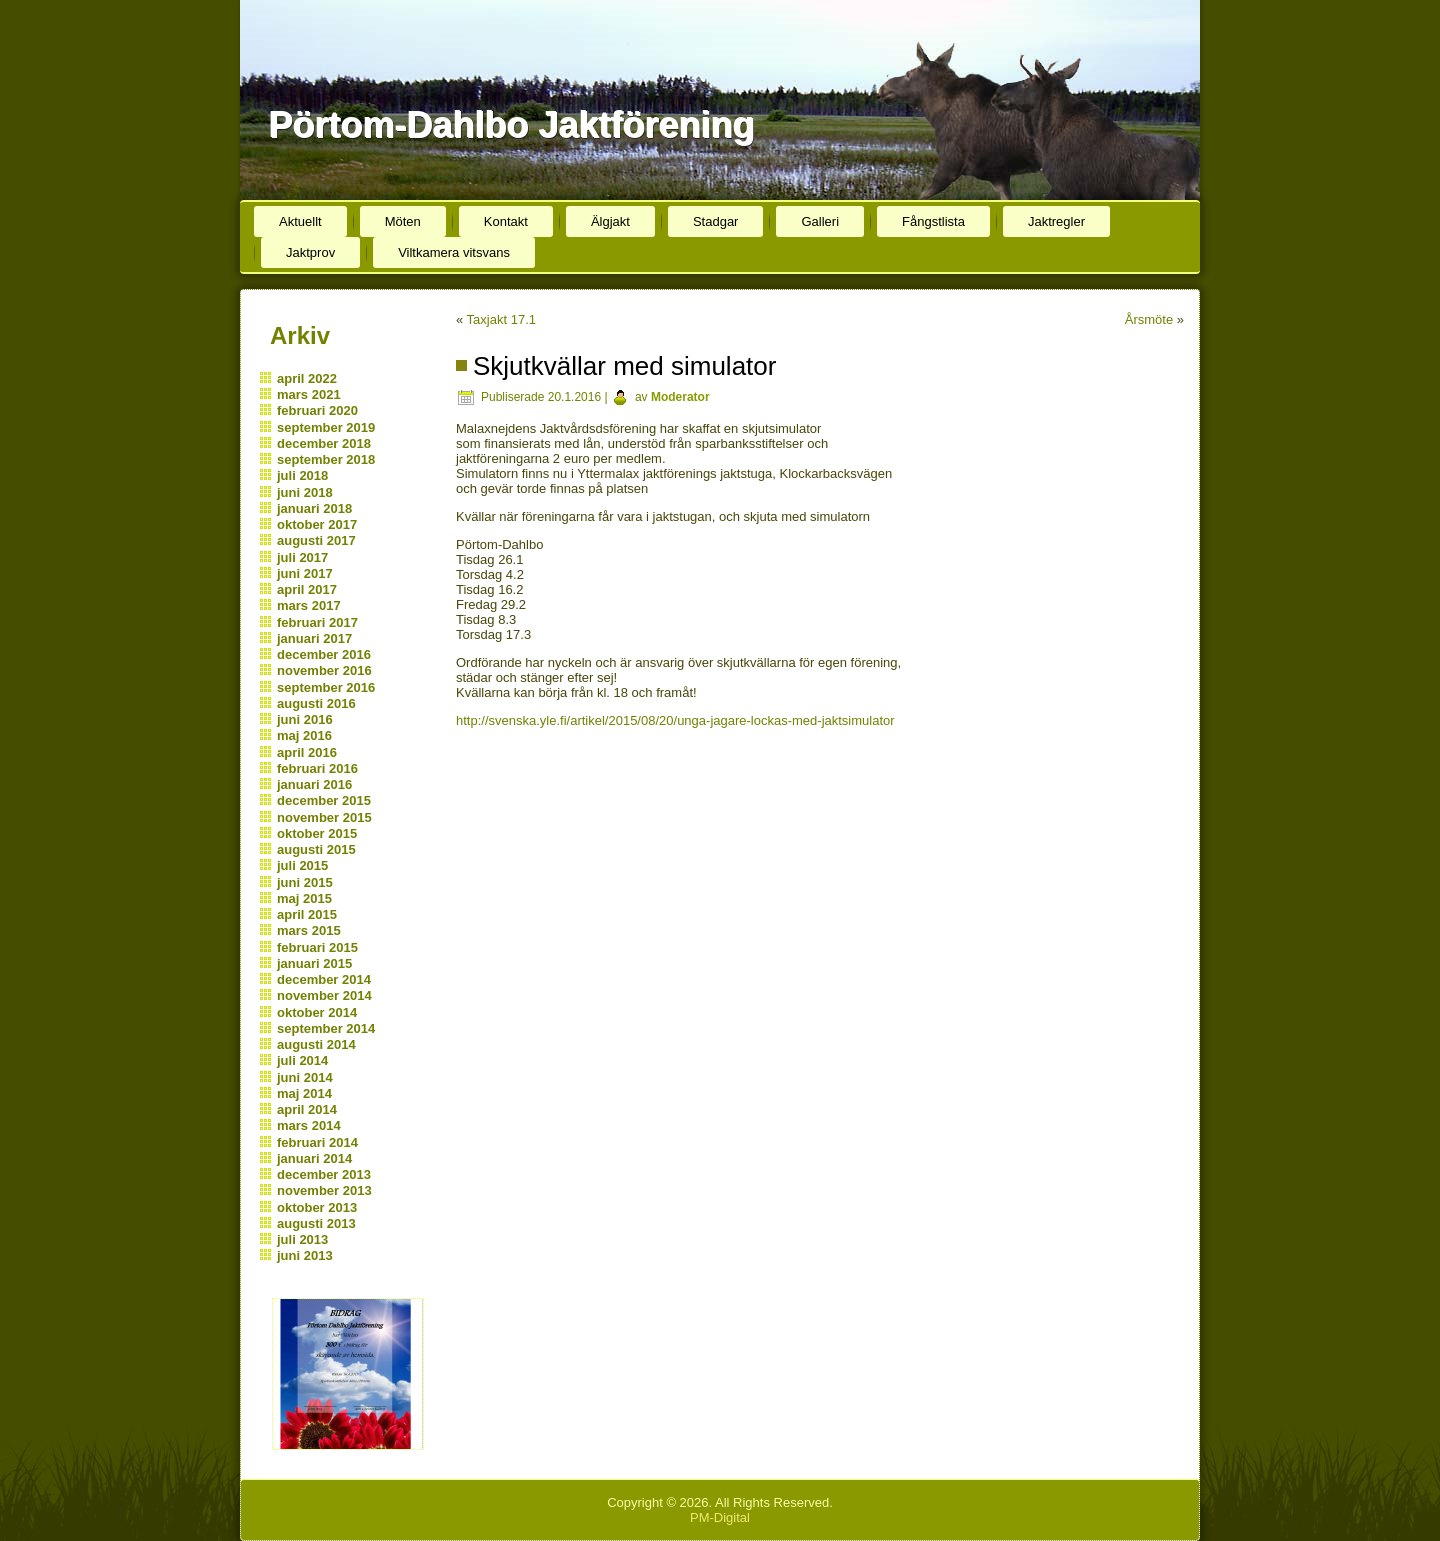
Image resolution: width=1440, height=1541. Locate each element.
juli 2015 (302, 865)
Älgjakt (610, 221)
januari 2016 (314, 784)
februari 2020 (317, 410)
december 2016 (324, 654)
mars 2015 (309, 930)
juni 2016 (305, 719)
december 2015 (324, 800)
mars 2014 (309, 1125)
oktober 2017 (317, 524)
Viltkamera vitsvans (454, 252)
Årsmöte (1149, 319)
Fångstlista (933, 221)
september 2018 (326, 459)
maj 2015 (304, 898)
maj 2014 (304, 1093)
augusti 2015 (316, 849)
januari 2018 (314, 508)
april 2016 (307, 752)
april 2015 (307, 914)
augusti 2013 (316, 1223)
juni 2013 (305, 1255)
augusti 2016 (316, 703)
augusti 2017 (316, 540)
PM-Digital (720, 1517)
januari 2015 (314, 963)
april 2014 (307, 1109)
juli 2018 (302, 475)
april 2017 (307, 589)
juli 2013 (302, 1239)
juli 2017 (302, 557)
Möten (403, 221)
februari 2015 (317, 947)
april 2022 (307, 378)
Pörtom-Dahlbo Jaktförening (511, 124)
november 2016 (324, 670)
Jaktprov (310, 252)
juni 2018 (305, 492)
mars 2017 (309, 605)
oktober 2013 (317, 1207)
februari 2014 (317, 1142)
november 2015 (324, 817)
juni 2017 (305, 573)
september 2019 (326, 427)
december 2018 (324, 443)
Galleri (820, 221)
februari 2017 (317, 622)
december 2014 (324, 979)
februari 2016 (317, 768)
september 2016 (326, 687)
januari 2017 (314, 638)
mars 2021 (309, 394)
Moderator (680, 397)
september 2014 (326, 1028)
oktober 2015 (317, 833)
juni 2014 (305, 1077)
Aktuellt (300, 221)
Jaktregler (1056, 221)
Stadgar (716, 221)
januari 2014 (314, 1158)
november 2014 (324, 995)
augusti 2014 (316, 1044)
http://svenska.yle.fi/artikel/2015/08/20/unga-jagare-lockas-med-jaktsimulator (675, 720)
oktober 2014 (317, 1012)
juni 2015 (305, 882)
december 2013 (324, 1174)
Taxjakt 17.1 (501, 319)
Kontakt (506, 221)
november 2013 (324, 1190)
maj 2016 (304, 735)
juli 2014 (302, 1060)
